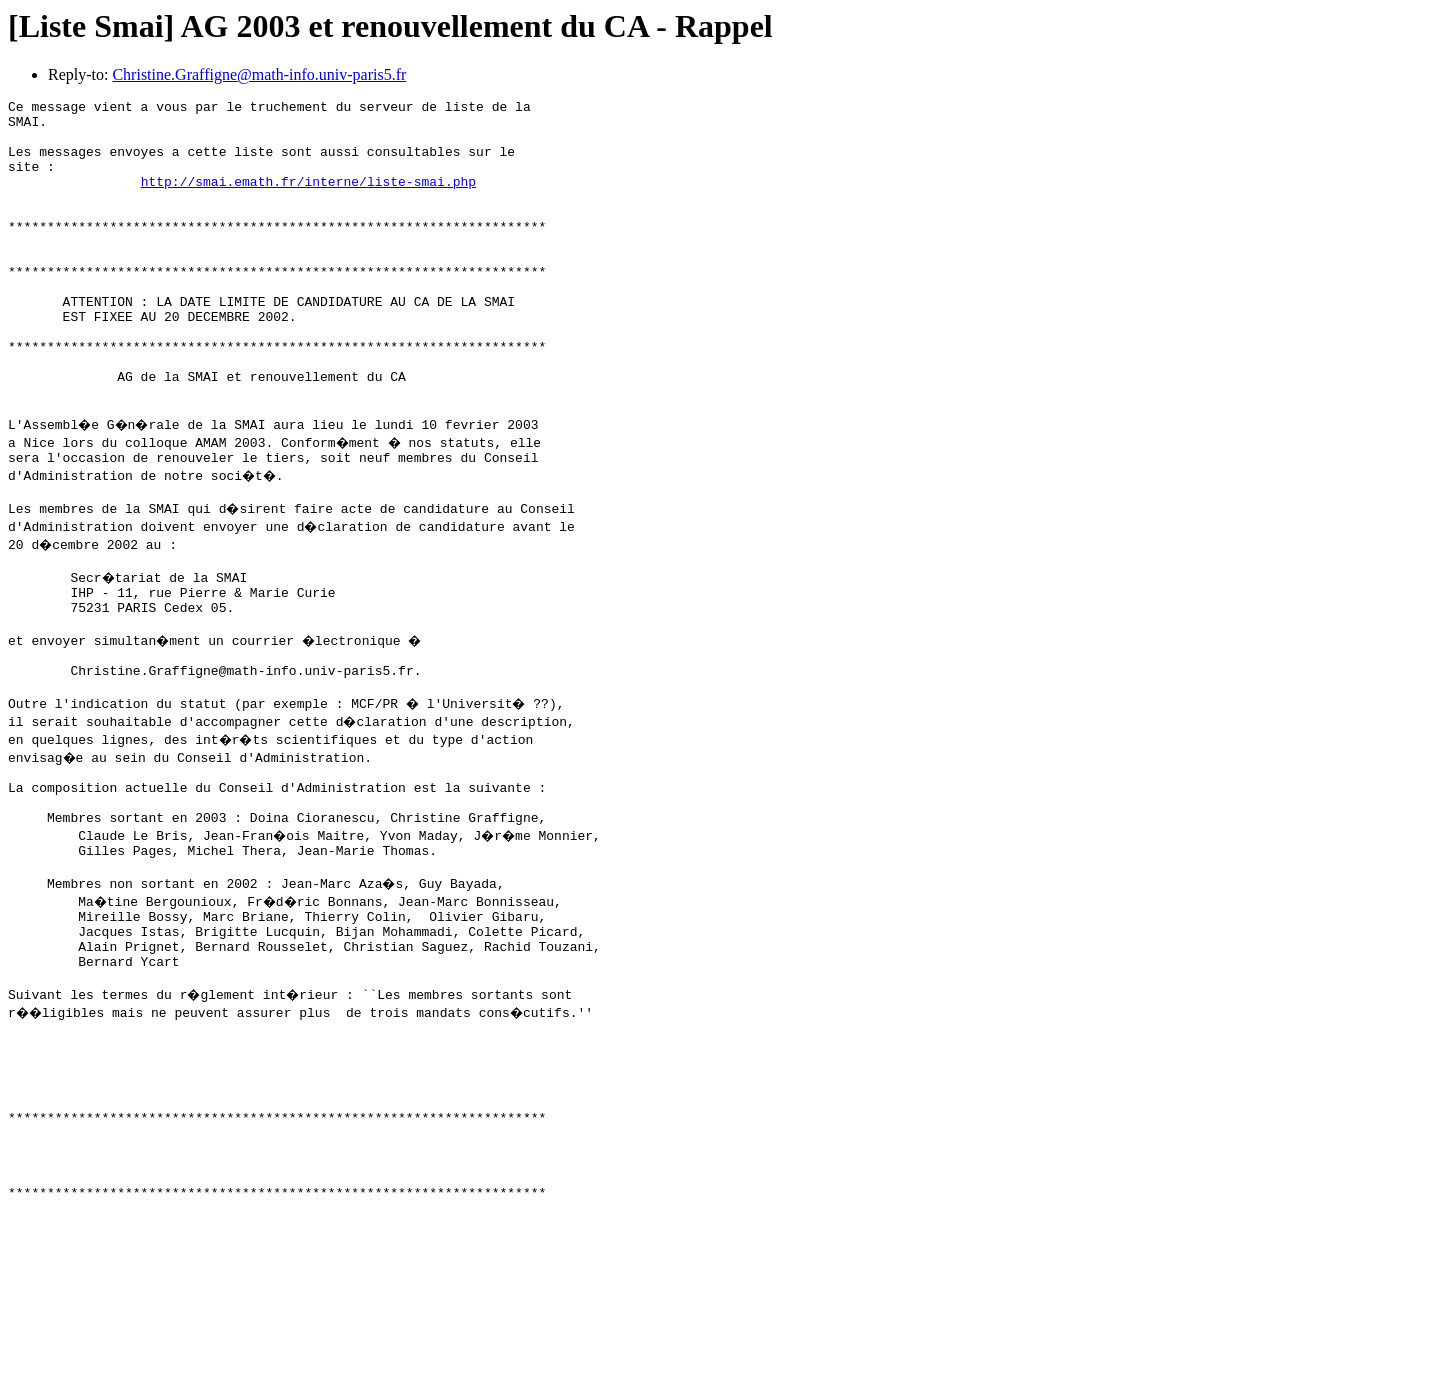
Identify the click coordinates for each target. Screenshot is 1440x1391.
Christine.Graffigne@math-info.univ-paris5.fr (259, 74)
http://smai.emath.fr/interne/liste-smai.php (308, 199)
